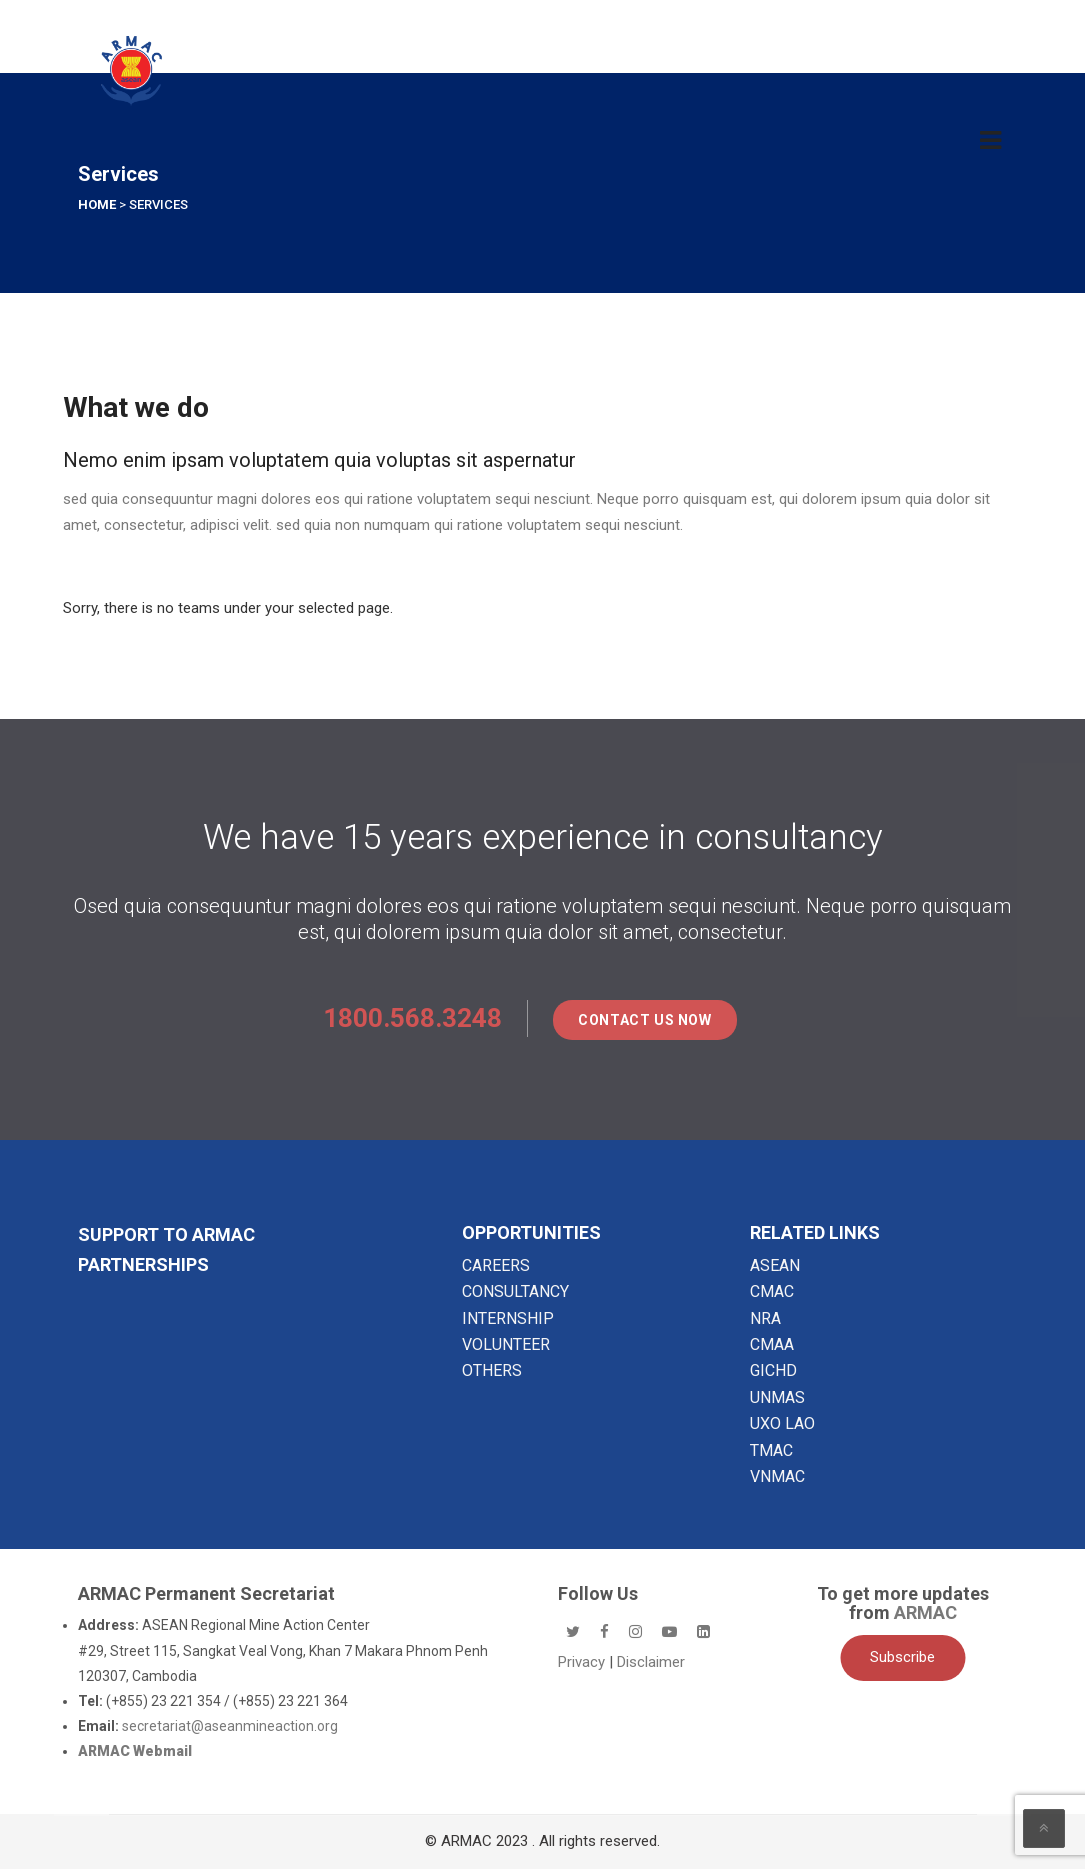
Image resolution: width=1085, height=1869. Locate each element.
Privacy (583, 1662)
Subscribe (902, 1657)
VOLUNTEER (506, 1344)
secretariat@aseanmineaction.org (230, 1726)
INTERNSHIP (508, 1318)
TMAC (771, 1450)
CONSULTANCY (515, 1291)
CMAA (772, 1344)
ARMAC (925, 1612)
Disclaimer (651, 1662)
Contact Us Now (644, 1020)
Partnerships (143, 1264)
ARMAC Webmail (135, 1751)
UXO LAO (782, 1423)
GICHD (773, 1370)
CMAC (772, 1291)
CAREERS (496, 1265)
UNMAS (777, 1397)
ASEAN (775, 1265)
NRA (765, 1318)
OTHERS (492, 1370)
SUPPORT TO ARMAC (166, 1234)
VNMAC (777, 1476)
